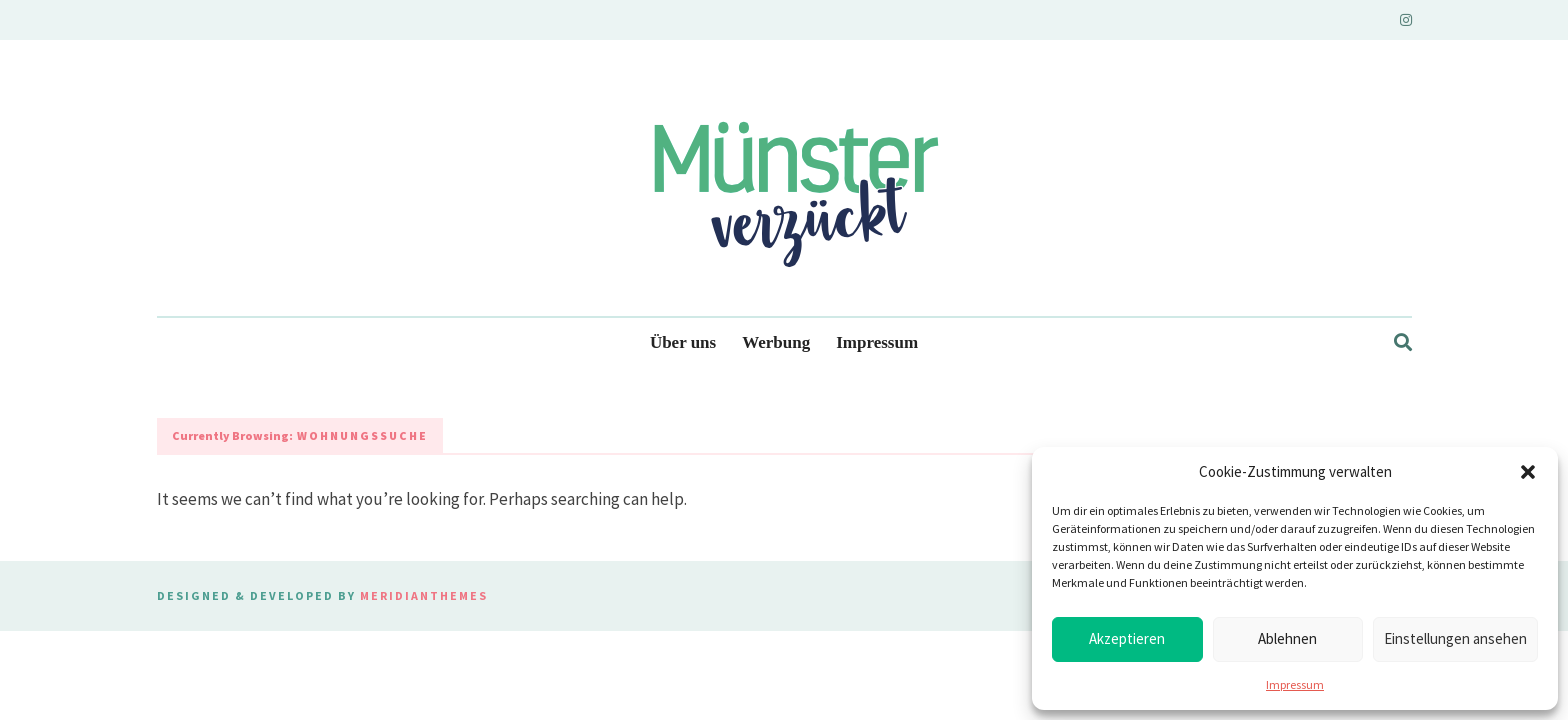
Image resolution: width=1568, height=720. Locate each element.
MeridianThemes (424, 595)
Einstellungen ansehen (1455, 638)
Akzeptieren (1127, 638)
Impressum (1295, 684)
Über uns (683, 342)
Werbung (776, 342)
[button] (1528, 472)
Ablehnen (1287, 638)
